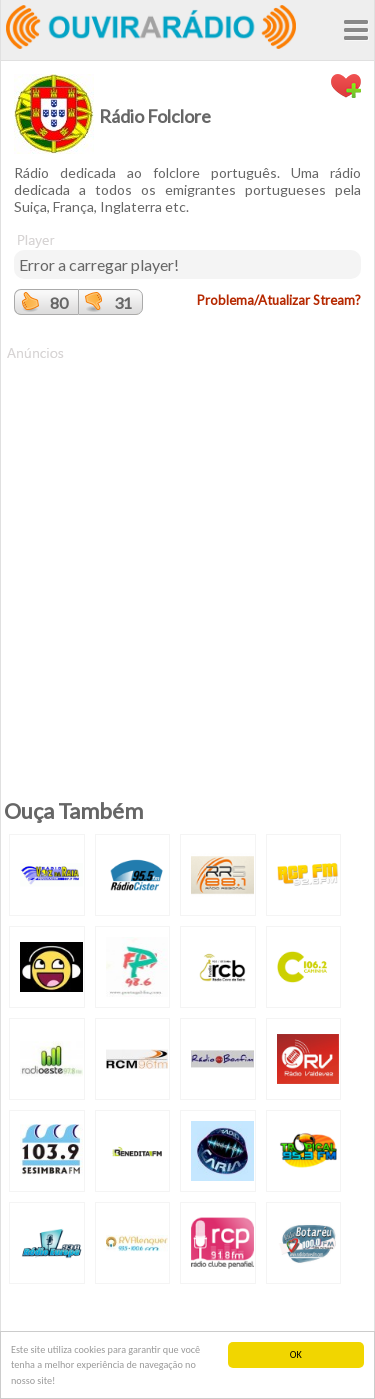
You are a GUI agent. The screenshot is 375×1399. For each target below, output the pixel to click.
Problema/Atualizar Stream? (279, 300)
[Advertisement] (187, 550)
